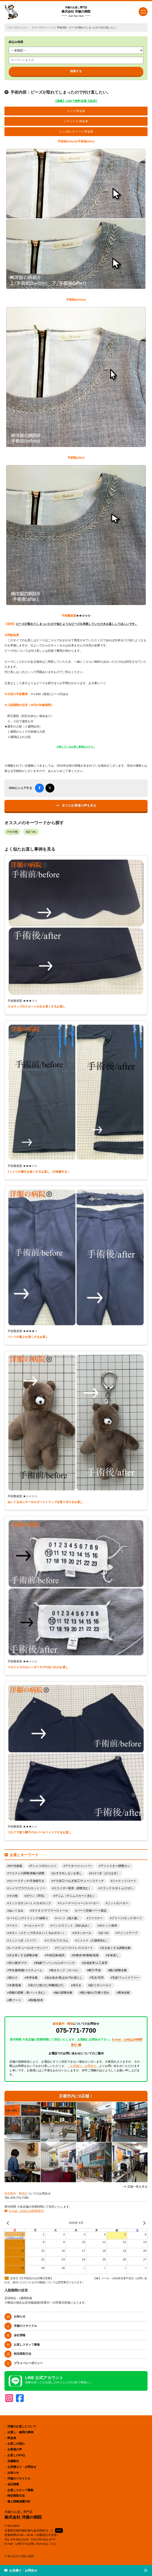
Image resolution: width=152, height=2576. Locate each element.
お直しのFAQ (16, 2455)
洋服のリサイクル (25, 2325)
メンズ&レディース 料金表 (76, 131)
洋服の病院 (13, 27)
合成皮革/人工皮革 (95, 1963)
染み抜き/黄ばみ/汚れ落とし (64, 1977)
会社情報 (19, 2335)
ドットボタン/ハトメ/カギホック (30, 1903)
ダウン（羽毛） (36, 1895)
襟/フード (15, 2000)
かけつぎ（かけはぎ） (104, 1873)
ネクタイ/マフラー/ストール (50, 1910)
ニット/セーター (118, 1903)
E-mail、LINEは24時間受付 (26, 2211)
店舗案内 (13, 2461)
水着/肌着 (15, 1985)
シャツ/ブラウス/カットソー (27, 1888)
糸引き (77, 1985)
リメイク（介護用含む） (93, 1940)
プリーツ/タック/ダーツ (126, 1918)
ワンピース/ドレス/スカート (75, 1948)
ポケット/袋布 (108, 1925)
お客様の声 (14, 2449)
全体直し (113, 1955)
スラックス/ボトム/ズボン (117, 1888)
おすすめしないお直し (67, 1873)
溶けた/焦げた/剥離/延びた (47, 1985)
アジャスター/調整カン (115, 1866)
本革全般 (32, 1977)
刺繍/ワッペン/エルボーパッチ (55, 1963)
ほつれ (31, 831)
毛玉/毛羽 (97, 1977)
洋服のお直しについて (21, 2426)
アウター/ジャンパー (78, 1866)
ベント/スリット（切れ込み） (71, 1925)
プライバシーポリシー (28, 2363)
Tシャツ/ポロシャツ (43, 1866)
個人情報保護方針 (19, 2501)
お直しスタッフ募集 (27, 2344)
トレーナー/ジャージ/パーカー (79, 1903)
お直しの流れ (16, 2443)
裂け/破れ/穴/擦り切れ (95, 1992)
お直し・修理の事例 (33, 27)
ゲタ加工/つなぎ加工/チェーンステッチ (78, 1880)
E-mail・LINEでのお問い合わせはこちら (30, 2543)
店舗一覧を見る (137, 2186)
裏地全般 (124, 1992)
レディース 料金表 (76, 121)
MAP (59, 2530)
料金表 (11, 2438)
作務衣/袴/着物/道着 (86, 1955)
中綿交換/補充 (55, 1955)
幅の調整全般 (118, 1970)
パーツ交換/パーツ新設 (92, 1910)
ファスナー (95, 1918)
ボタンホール (82, 1933)
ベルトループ (34, 1925)
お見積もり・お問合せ (21, 2466)
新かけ (13, 1977)
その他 (50, 27)
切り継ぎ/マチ (18, 1963)
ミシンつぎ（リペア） (23, 1940)
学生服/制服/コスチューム (25, 1970)
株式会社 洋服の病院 (76, 12)
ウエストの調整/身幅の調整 (27, 1873)
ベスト (13, 1925)
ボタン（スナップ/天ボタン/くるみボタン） (37, 1933)
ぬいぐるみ (16, 1910)
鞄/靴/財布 (36, 2000)
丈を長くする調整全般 (23, 1955)
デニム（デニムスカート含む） (75, 1895)
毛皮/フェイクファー (125, 1977)
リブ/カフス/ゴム (57, 1940)
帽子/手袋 (94, 1970)
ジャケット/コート (124, 1880)
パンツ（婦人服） (68, 1918)
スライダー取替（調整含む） (72, 1888)
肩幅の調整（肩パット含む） (28, 1992)
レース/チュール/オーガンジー (28, 1948)
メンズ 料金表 (76, 111)
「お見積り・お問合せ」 (83, 2066)
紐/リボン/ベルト (101, 1985)
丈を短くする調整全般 (116, 1948)
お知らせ (19, 2316)
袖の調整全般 (63, 1992)
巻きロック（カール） (65, 1970)
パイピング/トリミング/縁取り (28, 1918)
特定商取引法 (22, 2353)
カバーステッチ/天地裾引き (27, 1880)
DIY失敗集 (15, 1866)
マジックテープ (127, 1933)
